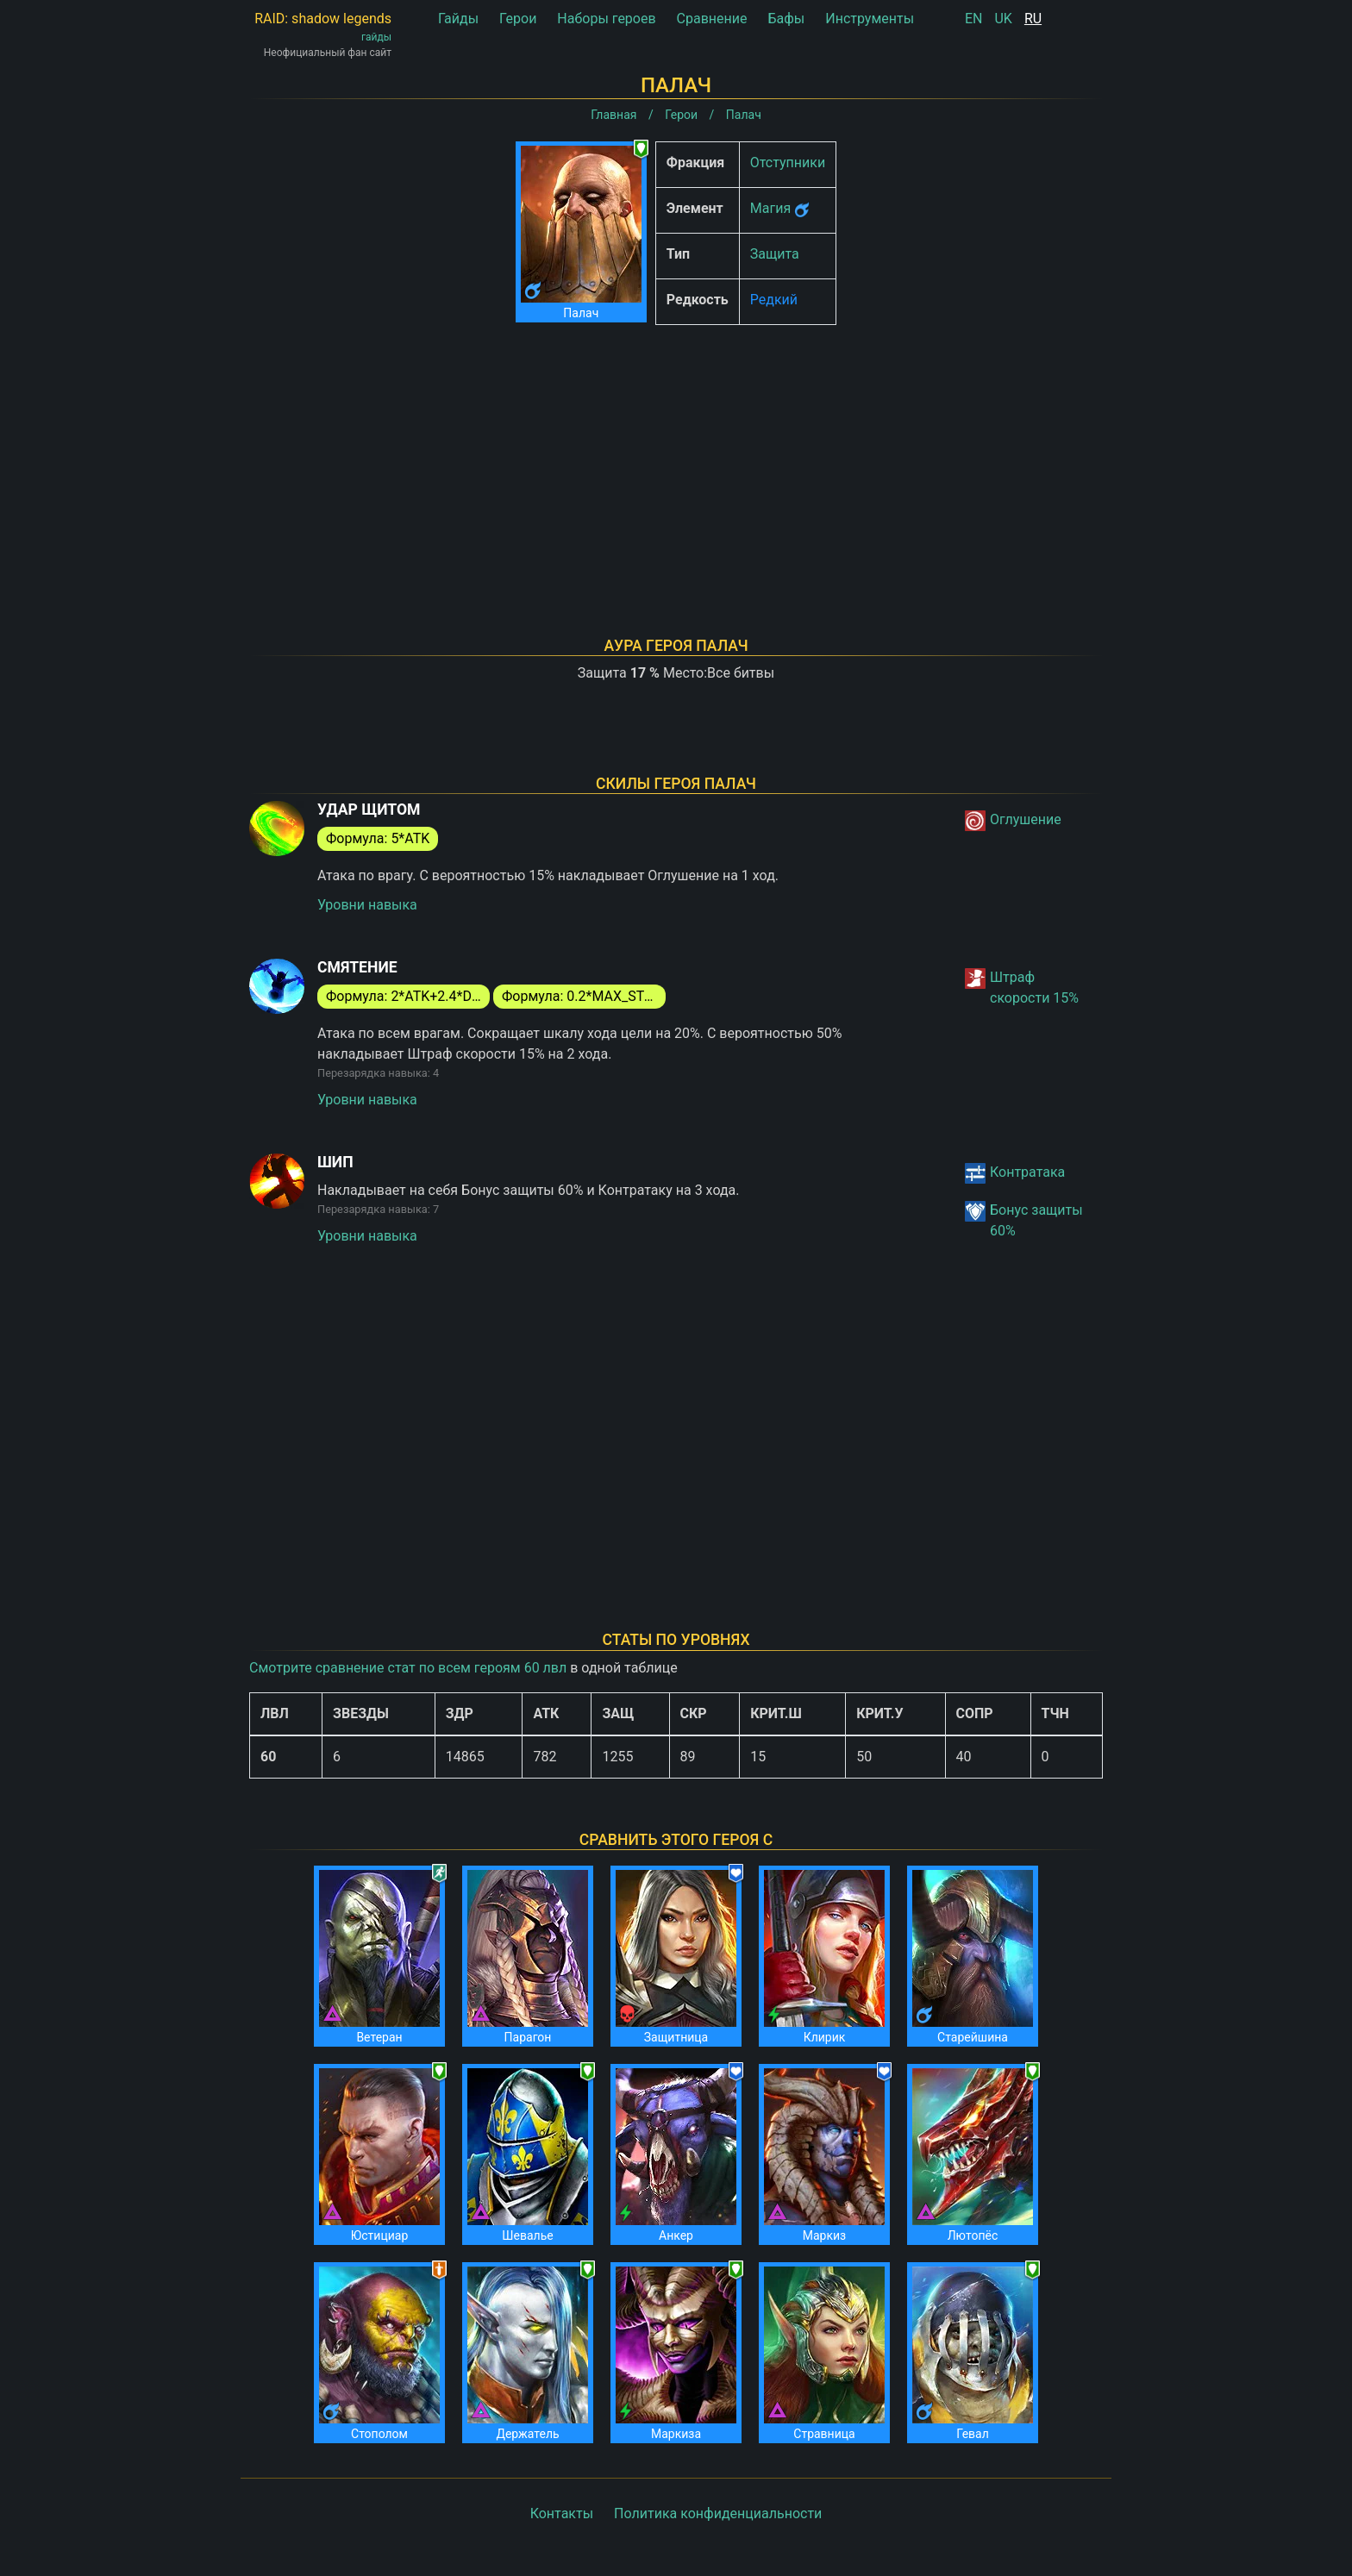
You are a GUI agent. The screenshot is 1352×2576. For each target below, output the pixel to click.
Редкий (774, 299)
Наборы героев (606, 18)
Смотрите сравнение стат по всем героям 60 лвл (407, 1668)
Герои (517, 18)
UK (1002, 18)
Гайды (458, 18)
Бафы (785, 18)
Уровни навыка (367, 905)
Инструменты (869, 18)
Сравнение (712, 18)
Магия (770, 208)
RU (1033, 18)
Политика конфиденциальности (718, 2513)
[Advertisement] (676, 458)
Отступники (787, 162)
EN (974, 18)
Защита (774, 254)
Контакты (561, 2513)
